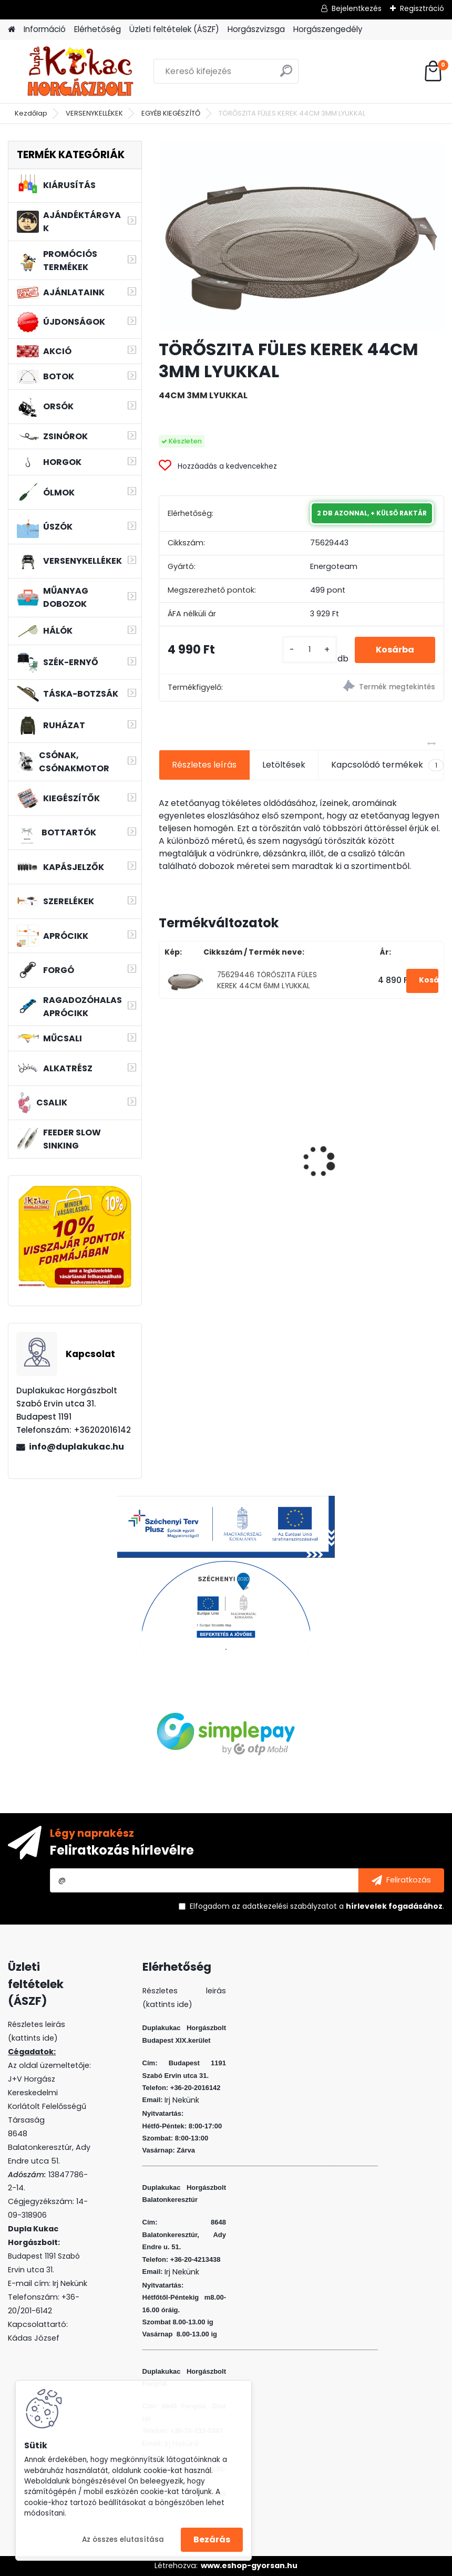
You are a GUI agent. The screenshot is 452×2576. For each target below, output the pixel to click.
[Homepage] (11, 29)
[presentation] (164, 1143)
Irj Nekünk (70, 2283)
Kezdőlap (31, 113)
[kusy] (309, 649)
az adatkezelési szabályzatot (284, 1906)
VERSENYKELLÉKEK (94, 113)
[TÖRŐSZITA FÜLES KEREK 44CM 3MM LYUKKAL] (301, 236)
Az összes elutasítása (123, 2539)
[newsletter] (401, 1880)
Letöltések (283, 765)
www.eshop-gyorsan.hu (249, 2565)
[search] (286, 75)
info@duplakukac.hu (76, 1447)
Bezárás (211, 2539)
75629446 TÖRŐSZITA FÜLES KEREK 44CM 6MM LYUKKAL (267, 980)
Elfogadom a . (317, 1906)
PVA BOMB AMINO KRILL (359, 1164)
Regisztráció (422, 8)
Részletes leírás (204, 765)
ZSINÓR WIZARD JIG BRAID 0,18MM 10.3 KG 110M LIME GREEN (218, 1141)
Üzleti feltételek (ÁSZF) (174, 29)
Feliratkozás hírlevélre (122, 1850)
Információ (45, 29)
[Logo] (80, 71)
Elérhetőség (97, 29)
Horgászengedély (328, 29)
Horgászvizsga (256, 29)
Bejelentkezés (357, 8)
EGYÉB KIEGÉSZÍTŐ (170, 113)
